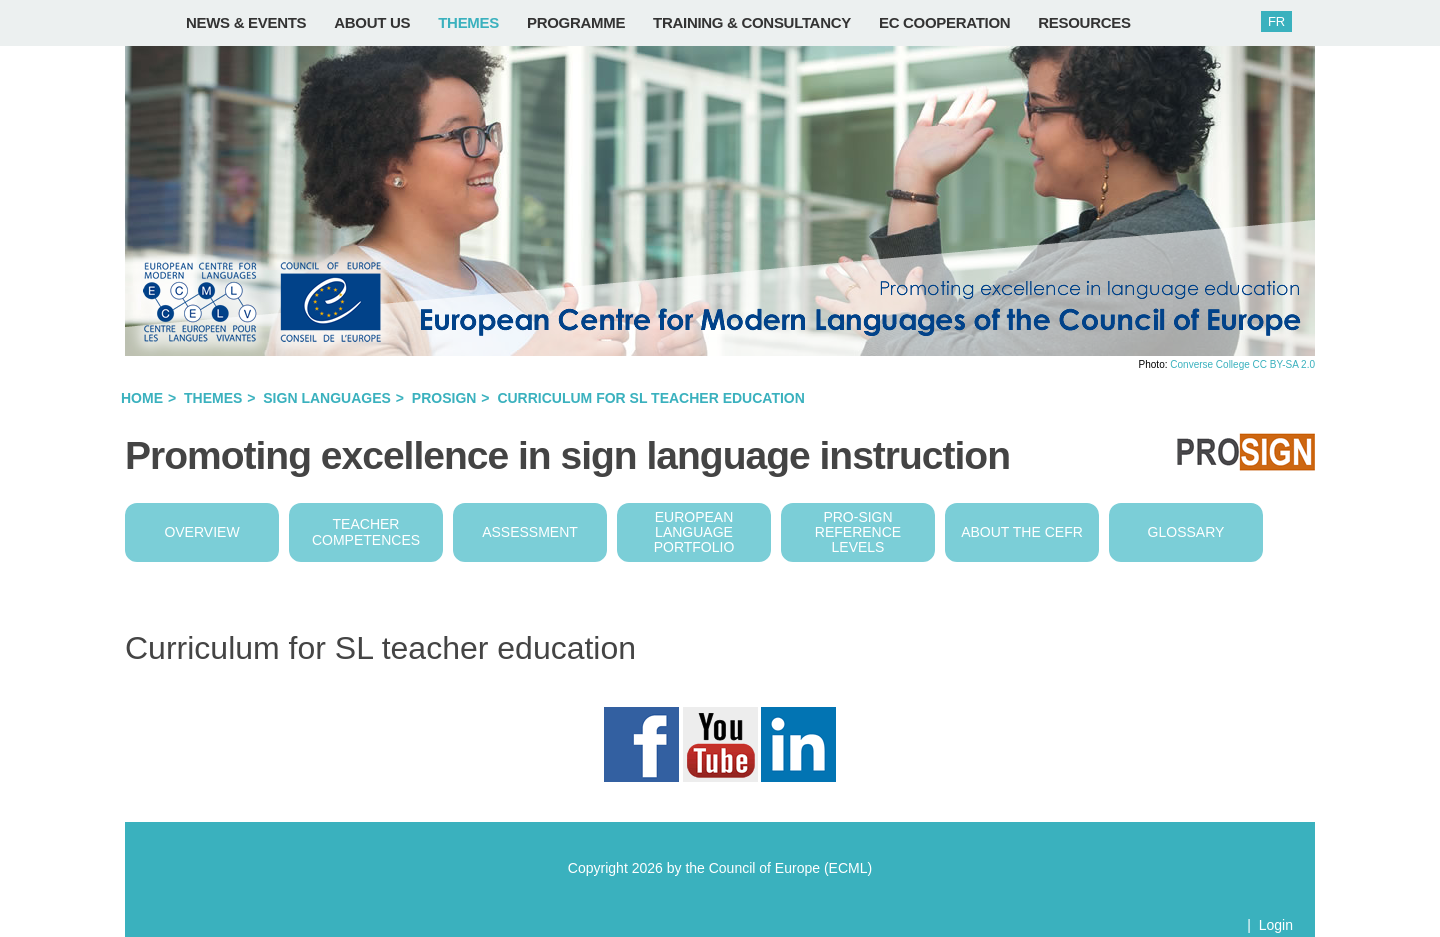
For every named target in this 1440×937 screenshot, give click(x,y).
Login (1276, 925)
